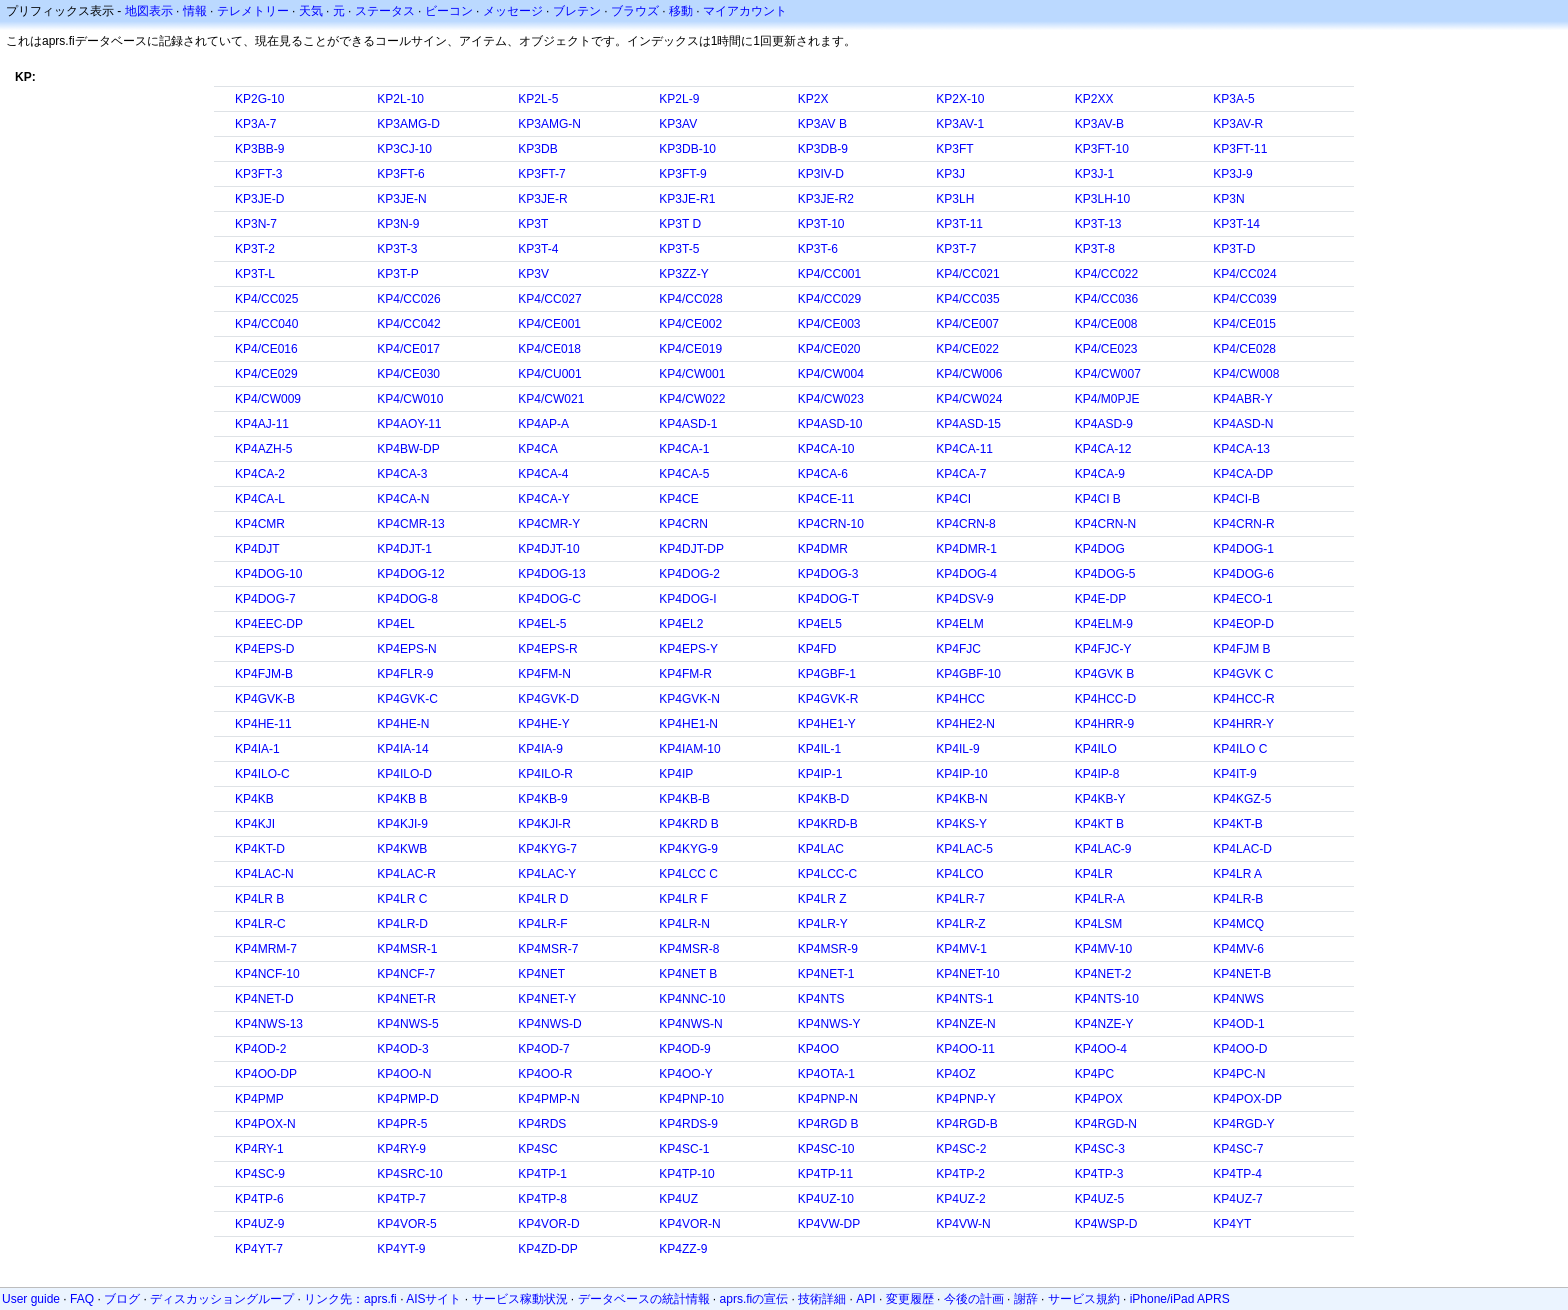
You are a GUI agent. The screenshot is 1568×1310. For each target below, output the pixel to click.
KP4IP (676, 774)
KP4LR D (543, 899)
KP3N (1228, 199)
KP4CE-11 (826, 499)
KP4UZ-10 (826, 1199)
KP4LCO (959, 874)
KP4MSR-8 (689, 949)
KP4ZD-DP (547, 1249)
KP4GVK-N (689, 699)
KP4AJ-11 (262, 424)
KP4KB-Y (1100, 799)
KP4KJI (255, 824)
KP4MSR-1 (407, 949)
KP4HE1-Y (827, 724)
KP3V (533, 274)
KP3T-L (255, 274)
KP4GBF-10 (968, 674)
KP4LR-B (1238, 899)
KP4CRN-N (1105, 524)
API (865, 1299)
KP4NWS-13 (269, 1024)
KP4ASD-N (1243, 424)
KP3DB (537, 149)
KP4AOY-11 (409, 424)
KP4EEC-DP (269, 624)
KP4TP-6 (259, 1199)
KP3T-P (397, 274)
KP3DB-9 (823, 149)
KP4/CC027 (549, 299)
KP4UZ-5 (1099, 1199)
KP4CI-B (1236, 499)
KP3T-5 (679, 249)
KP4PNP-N (828, 1099)
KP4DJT (257, 549)
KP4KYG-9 (688, 849)
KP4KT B (1099, 824)
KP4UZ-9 (259, 1224)
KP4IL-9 (957, 749)
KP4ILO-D (404, 774)
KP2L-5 (538, 99)
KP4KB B (402, 799)
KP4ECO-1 (1242, 599)
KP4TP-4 (1237, 1174)
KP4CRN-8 (965, 524)
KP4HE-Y (543, 724)
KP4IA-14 (402, 749)
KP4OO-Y (685, 1074)
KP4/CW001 (692, 374)
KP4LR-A (1100, 899)
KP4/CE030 (408, 374)
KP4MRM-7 (266, 949)
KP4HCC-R (1243, 699)
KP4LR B (259, 899)
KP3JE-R (542, 199)
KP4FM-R (685, 674)
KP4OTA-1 (826, 1074)
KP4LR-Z (960, 924)
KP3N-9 (398, 224)
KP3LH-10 (1102, 199)
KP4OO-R (545, 1074)
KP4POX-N (265, 1124)
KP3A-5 (1233, 99)
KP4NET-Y (547, 999)
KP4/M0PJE (1107, 399)
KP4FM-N (544, 674)
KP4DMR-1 (966, 549)
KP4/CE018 (549, 349)
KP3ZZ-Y (683, 274)
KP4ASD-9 (1104, 424)
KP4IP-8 (1097, 774)
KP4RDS (542, 1124)
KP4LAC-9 (1103, 849)
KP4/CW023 (831, 399)
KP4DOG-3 (828, 574)
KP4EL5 (820, 624)
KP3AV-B (1099, 124)
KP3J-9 (1232, 174)
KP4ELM (959, 624)
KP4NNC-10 (692, 999)
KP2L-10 (400, 99)
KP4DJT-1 (404, 549)
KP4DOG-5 (1105, 574)
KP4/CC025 (266, 299)
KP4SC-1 (684, 1149)
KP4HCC (960, 699)
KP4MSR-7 (548, 949)
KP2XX (1094, 99)
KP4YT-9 (401, 1249)
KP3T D (680, 224)
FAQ (82, 1299)
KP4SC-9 (260, 1174)
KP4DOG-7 (265, 599)
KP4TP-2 (960, 1174)
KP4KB (254, 799)
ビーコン (449, 11)
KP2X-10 (960, 99)
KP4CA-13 (1241, 449)
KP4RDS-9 (688, 1124)
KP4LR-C (260, 924)
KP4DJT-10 (548, 549)
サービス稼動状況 (520, 1299)
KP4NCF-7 (406, 974)
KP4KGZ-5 (1242, 799)
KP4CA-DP (1243, 474)
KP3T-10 (821, 224)
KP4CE (678, 499)
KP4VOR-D (548, 1224)
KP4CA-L (260, 499)
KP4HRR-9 (1104, 724)
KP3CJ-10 (404, 149)
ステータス (385, 11)
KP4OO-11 (965, 1049)
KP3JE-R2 (826, 199)
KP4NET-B (1242, 974)
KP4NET (541, 974)
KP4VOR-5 (406, 1224)
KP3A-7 (255, 124)
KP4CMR (260, 524)
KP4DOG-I (687, 599)
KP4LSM (1098, 924)
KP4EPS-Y (688, 649)
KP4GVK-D (548, 699)
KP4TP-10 (686, 1174)
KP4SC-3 (1100, 1149)
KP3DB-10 (687, 149)
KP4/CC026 (408, 299)
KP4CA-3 (402, 474)
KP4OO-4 (1101, 1049)
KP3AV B (822, 124)
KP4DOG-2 (689, 574)
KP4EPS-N (406, 649)
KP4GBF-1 (827, 674)
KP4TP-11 (825, 1174)
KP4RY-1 (259, 1149)
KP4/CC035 (967, 299)
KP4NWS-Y (829, 1024)
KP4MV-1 (961, 949)
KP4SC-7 (1238, 1149)
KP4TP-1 (542, 1174)
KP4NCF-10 (267, 974)
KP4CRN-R (1243, 524)
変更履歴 (910, 1299)
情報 (195, 11)
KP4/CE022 (967, 349)
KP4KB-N (961, 799)
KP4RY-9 (401, 1149)
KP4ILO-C (262, 774)
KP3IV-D (821, 174)
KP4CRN (683, 524)
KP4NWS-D (549, 1024)
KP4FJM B (1241, 649)
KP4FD (817, 649)
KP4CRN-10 (831, 524)
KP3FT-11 (1240, 149)
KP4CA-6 (823, 474)
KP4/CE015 (1244, 324)
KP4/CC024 (1244, 274)
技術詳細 (822, 1299)
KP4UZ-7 (1237, 1199)
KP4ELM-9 (1104, 624)
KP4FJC (958, 649)
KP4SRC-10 (409, 1174)
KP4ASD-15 (968, 424)
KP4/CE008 (1106, 324)
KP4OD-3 (402, 1049)
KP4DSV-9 (964, 599)
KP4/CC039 (1244, 299)
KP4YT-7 (259, 1249)
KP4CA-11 (964, 449)
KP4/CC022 (1106, 274)
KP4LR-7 (960, 899)
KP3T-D (1234, 249)
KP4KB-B (684, 799)
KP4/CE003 (829, 324)
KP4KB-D (823, 799)
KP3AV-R (1238, 124)
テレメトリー (253, 11)
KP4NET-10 (967, 974)
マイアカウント (745, 11)
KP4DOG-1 (1243, 549)
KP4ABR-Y (1242, 399)
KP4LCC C (688, 874)
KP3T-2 (255, 249)
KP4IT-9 (1234, 774)
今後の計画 (974, 1299)
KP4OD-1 (1238, 1024)
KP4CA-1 (684, 449)
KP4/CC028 (690, 299)
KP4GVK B (1104, 674)
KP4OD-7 (543, 1049)
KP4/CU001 (549, 374)
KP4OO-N (404, 1074)
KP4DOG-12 (410, 574)
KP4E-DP (1100, 599)
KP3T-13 (1098, 224)
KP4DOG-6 (1243, 574)
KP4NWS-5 (407, 1024)
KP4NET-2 (1103, 974)
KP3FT (954, 149)
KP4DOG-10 (268, 574)
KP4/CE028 (1244, 349)
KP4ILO (1096, 749)
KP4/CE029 (266, 374)
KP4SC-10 (826, 1149)
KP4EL (395, 624)
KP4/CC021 (967, 274)
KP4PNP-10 (691, 1099)
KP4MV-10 (1103, 949)
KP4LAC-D (1242, 849)
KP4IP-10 (961, 774)
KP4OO (818, 1049)
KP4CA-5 (684, 474)
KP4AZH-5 (263, 449)
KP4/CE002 (690, 324)
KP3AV (678, 124)
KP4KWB (402, 849)
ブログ (122, 1299)
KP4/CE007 (967, 324)
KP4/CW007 (1108, 374)
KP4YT (1232, 1224)
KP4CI (953, 499)
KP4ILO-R (545, 774)
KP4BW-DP (408, 449)
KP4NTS (821, 999)
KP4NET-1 (826, 974)
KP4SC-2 (961, 1149)
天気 (311, 11)
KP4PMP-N (548, 1099)
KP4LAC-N (264, 874)
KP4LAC (821, 849)
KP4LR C (402, 899)
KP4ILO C (1240, 749)
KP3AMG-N (549, 124)
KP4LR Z (822, 899)
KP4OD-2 (260, 1049)
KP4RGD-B (966, 1124)
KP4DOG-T (828, 599)
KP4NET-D (264, 999)
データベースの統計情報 (644, 1299)
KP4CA (537, 449)
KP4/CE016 (266, 349)
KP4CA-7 (961, 474)
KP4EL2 (681, 624)
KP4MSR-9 (828, 949)
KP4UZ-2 (960, 1199)
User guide (31, 1299)
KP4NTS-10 (1107, 999)
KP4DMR (823, 549)
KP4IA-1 (257, 749)
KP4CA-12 (1103, 449)
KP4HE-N (403, 724)
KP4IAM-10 (689, 749)
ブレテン (577, 11)
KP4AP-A (543, 424)
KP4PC (1094, 1074)
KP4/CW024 (969, 399)
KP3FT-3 (258, 174)
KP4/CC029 (829, 299)
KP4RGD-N (1106, 1124)
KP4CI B (1098, 499)
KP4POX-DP (1247, 1099)
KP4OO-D (1240, 1049)
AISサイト (433, 1299)
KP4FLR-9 (405, 674)
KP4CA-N (403, 499)
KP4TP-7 (401, 1199)
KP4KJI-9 (402, 824)
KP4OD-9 (684, 1049)
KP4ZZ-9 (683, 1249)
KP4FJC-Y (1103, 649)
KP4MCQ (1238, 924)
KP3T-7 (956, 249)
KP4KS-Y (961, 824)
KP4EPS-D (264, 649)
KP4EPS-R (547, 649)
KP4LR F (683, 899)
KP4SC (537, 1149)
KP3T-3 (397, 249)
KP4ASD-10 (830, 424)
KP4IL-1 (819, 749)
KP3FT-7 (541, 174)
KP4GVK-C (407, 699)
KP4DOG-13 (551, 574)
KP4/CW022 (692, 399)
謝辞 (1026, 1299)
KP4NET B (688, 974)
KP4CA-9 (1100, 474)
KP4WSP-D (1106, 1224)
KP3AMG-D (408, 124)
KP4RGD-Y (1243, 1124)
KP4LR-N (684, 924)
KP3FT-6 (400, 174)
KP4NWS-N (690, 1024)
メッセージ (513, 11)
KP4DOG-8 (407, 599)
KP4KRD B (688, 824)
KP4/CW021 (551, 399)
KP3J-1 (1094, 174)
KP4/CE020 (829, 349)
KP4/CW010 (410, 399)
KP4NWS (1238, 999)
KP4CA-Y (543, 499)
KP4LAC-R (406, 874)
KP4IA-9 (540, 749)
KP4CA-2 (260, 474)
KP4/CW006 (969, 374)
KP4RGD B (828, 1124)
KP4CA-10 (826, 449)
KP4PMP (259, 1099)
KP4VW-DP (829, 1224)
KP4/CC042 (408, 324)
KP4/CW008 (1246, 374)
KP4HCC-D (1105, 699)
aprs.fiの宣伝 (754, 1299)
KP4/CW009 (268, 399)
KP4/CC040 (266, 324)
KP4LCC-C (827, 874)
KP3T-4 (538, 249)
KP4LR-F (542, 924)
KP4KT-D (260, 849)
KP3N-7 (256, 224)
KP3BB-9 (259, 149)
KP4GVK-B (265, 699)
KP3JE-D (259, 199)
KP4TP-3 (1099, 1174)
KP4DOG (1100, 549)
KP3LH (955, 199)
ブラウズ (635, 11)
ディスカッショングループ (222, 1299)
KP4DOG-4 (966, 574)
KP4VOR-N (689, 1224)
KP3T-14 (1236, 224)
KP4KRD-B (828, 824)
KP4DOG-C (549, 599)
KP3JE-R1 (687, 199)
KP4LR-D (402, 924)
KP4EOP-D (1243, 624)
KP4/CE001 (549, 324)
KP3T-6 (818, 249)
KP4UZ (678, 1199)
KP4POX (1099, 1099)
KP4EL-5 (542, 624)
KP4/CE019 (690, 349)
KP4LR (1094, 874)
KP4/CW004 (831, 374)
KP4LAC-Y (547, 874)
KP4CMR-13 (410, 524)
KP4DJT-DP (691, 549)
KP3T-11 (959, 224)
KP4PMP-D (407, 1099)
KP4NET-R (406, 999)
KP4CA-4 (543, 474)
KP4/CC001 (829, 274)
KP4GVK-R (828, 699)
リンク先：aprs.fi (350, 1299)
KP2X (813, 99)
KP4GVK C (1243, 674)
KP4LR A (1237, 874)
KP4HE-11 (263, 724)
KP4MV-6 (1238, 949)
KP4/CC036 (1106, 299)
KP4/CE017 (408, 349)
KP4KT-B (1237, 824)
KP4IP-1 (820, 774)
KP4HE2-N (965, 724)
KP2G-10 (259, 99)
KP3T (533, 224)
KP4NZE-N (965, 1024)
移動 (681, 11)
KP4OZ (955, 1074)
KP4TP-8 (542, 1199)
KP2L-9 (679, 99)
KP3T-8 (1095, 249)
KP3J (950, 174)
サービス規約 (1084, 1299)
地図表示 (149, 11)
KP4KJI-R (544, 824)
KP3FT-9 (682, 174)
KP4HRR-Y (1243, 724)
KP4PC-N (1239, 1074)
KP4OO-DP (266, 1074)
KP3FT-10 (1102, 149)
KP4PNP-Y (965, 1099)
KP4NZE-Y (1104, 1024)
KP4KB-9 (542, 799)
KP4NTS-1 (964, 999)
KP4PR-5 (402, 1124)
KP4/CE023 (1106, 349)
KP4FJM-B (264, 674)
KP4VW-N (963, 1224)
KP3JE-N (401, 199)
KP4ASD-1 (688, 424)
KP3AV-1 (960, 124)
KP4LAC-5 (964, 849)
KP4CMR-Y (549, 524)
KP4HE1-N (688, 724)
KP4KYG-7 (547, 849)
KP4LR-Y (823, 924)
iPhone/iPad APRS (1180, 1299)
